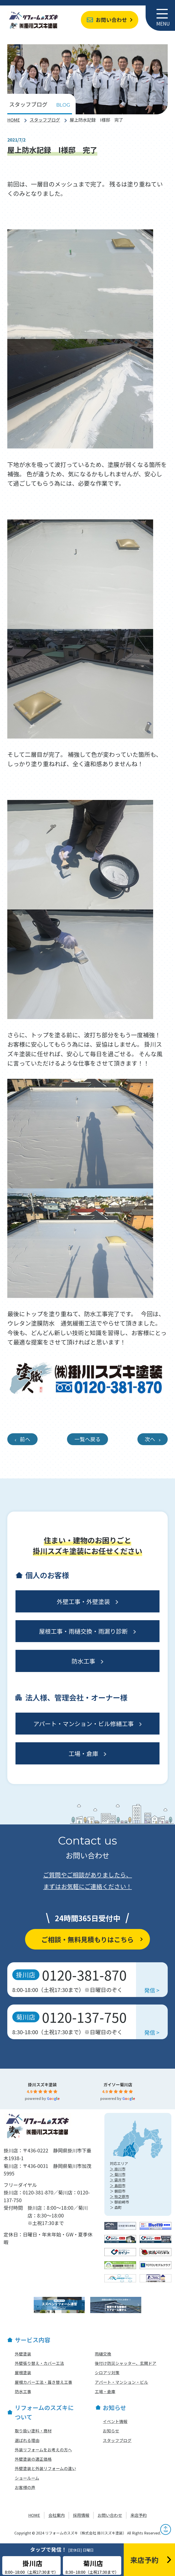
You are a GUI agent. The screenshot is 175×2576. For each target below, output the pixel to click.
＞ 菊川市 (117, 2174)
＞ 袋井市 (117, 2180)
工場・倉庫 (83, 1753)
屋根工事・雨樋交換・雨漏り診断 (83, 1631)
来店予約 (138, 2515)
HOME (13, 120)
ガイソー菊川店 (117, 2084)
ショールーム (27, 2478)
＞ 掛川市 (117, 2169)
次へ (150, 1439)
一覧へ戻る (88, 1439)
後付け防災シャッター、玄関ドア (125, 2363)
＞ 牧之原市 (119, 2196)
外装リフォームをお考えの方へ (43, 2450)
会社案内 (56, 2515)
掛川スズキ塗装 (42, 2084)
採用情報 (81, 2515)
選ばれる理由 (27, 2440)
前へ (25, 1439)
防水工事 (83, 1661)
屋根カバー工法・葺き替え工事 (43, 2382)
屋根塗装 (23, 2372)
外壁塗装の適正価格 (33, 2459)
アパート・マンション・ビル (121, 2382)
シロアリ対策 (107, 2372)
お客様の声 (25, 2487)
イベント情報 (115, 2421)
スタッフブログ (45, 120)
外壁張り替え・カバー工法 (39, 2363)
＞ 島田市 (117, 2185)
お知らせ (111, 2431)
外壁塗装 (23, 2354)
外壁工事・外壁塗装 (83, 1601)
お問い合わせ (111, 20)
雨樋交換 (103, 2354)
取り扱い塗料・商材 (33, 2431)
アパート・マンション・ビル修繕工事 (83, 1723)
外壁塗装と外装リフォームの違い (45, 2468)
